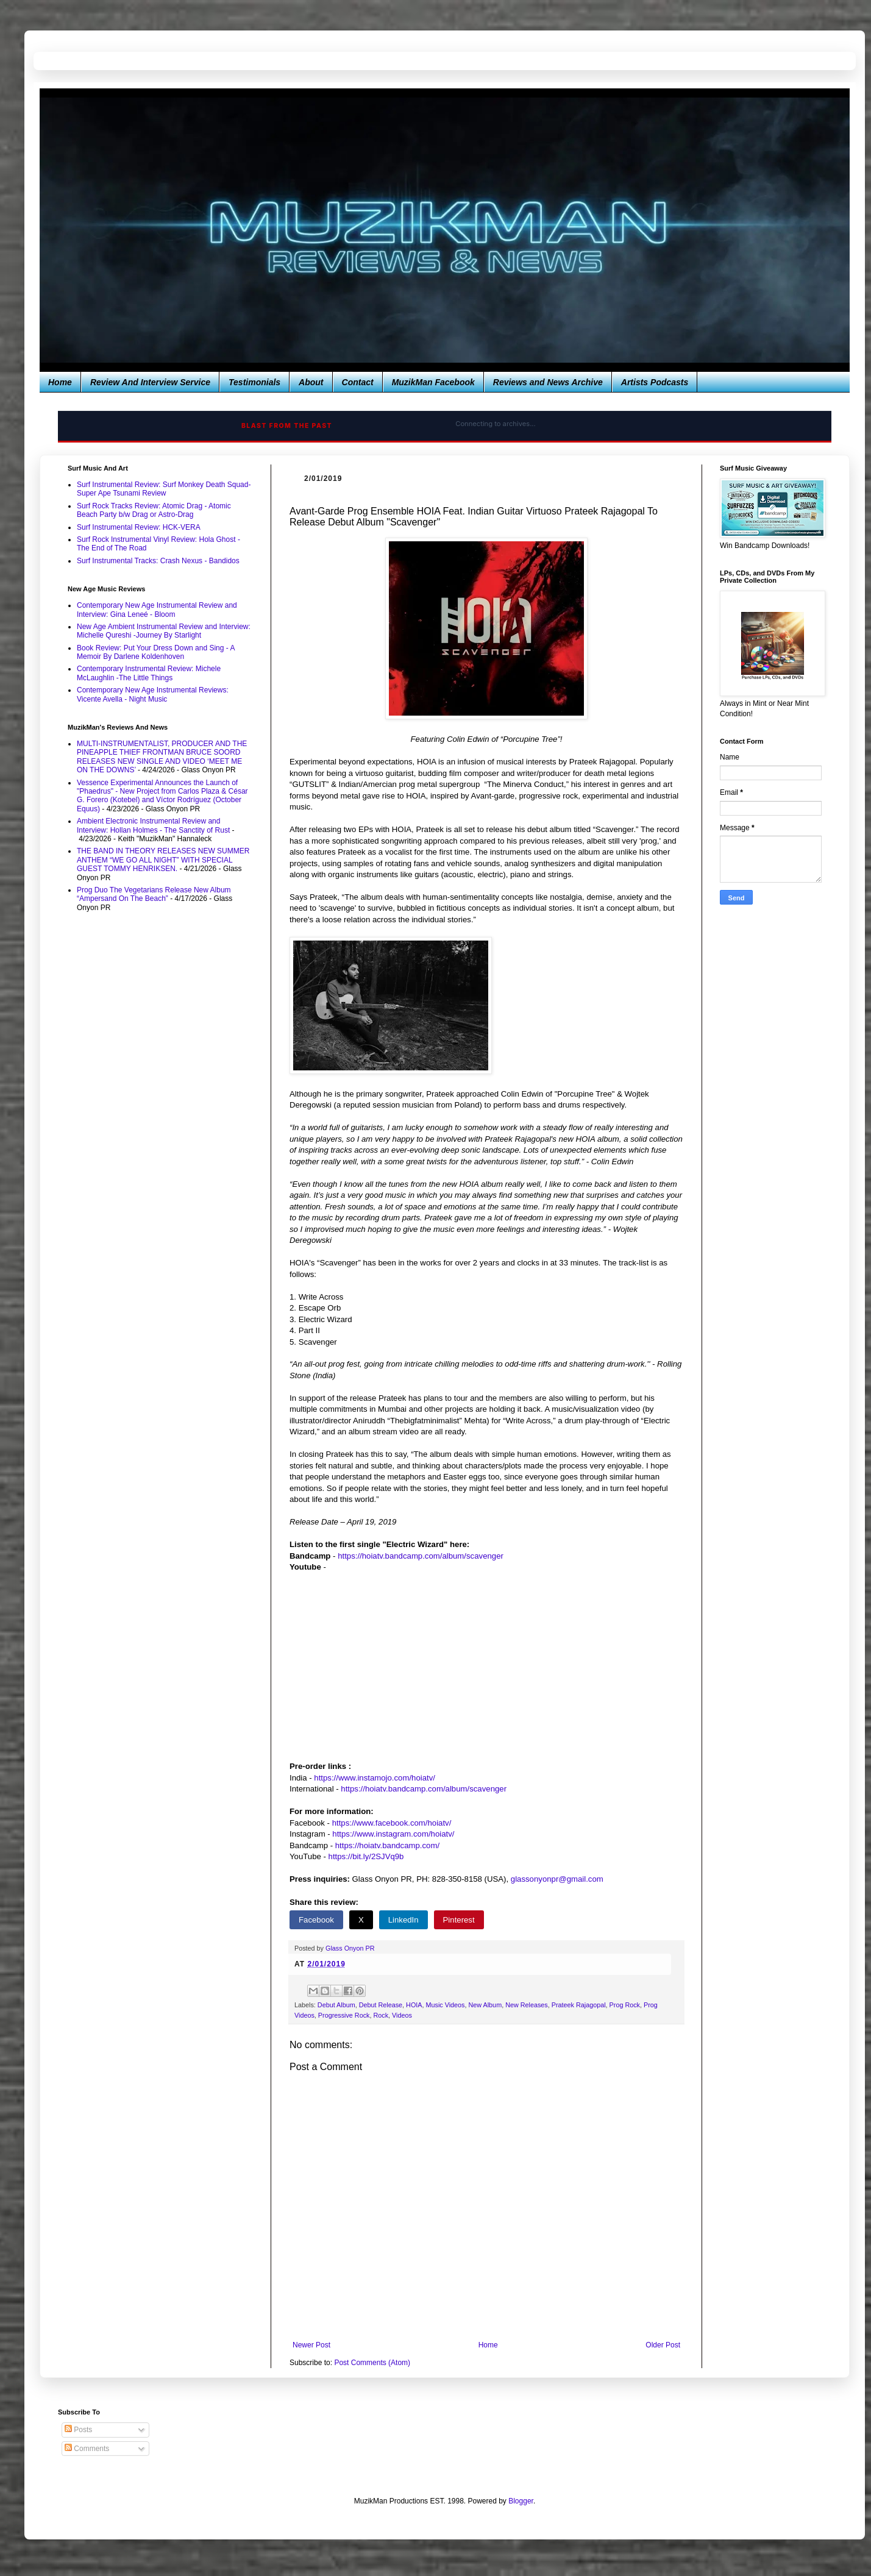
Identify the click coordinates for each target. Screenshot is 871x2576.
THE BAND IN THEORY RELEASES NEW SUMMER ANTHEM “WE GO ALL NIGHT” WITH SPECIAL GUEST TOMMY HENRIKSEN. (163, 860)
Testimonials (254, 382)
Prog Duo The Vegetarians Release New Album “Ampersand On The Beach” (154, 894)
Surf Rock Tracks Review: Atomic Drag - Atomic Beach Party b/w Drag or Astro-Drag (154, 510)
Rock (380, 2015)
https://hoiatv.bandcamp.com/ (387, 1845)
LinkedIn (403, 1919)
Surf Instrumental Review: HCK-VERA (139, 527)
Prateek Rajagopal (579, 2004)
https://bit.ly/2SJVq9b (366, 1856)
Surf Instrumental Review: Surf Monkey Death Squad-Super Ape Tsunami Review (164, 488)
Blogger (520, 2501)
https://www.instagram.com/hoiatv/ (393, 1833)
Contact (358, 382)
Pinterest (459, 1919)
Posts (78, 2429)
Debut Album (336, 2004)
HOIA (414, 2004)
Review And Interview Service (150, 382)
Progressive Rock (344, 2015)
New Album (485, 2004)
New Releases (526, 2004)
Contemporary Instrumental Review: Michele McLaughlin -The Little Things (149, 672)
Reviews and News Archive (548, 382)
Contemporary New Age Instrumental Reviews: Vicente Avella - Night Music (153, 694)
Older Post (662, 2345)
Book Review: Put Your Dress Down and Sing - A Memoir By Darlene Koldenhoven (156, 652)
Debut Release (380, 2004)
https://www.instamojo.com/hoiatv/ (374, 1777)
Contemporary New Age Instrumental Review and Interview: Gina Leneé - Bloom (157, 609)
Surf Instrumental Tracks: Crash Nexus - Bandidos (158, 561)
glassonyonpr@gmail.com (557, 1879)
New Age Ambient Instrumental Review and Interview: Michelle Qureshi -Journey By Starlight (164, 630)
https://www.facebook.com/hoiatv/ (392, 1822)
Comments (87, 2448)
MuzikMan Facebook (433, 382)
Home (60, 382)
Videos (402, 2015)
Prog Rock (625, 2004)
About (311, 382)
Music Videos (445, 2004)
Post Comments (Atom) (372, 2362)
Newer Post (311, 2345)
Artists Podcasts (654, 382)
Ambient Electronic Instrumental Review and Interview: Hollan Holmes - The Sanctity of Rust (153, 825)
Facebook (316, 1919)
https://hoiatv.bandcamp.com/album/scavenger (420, 1555)
